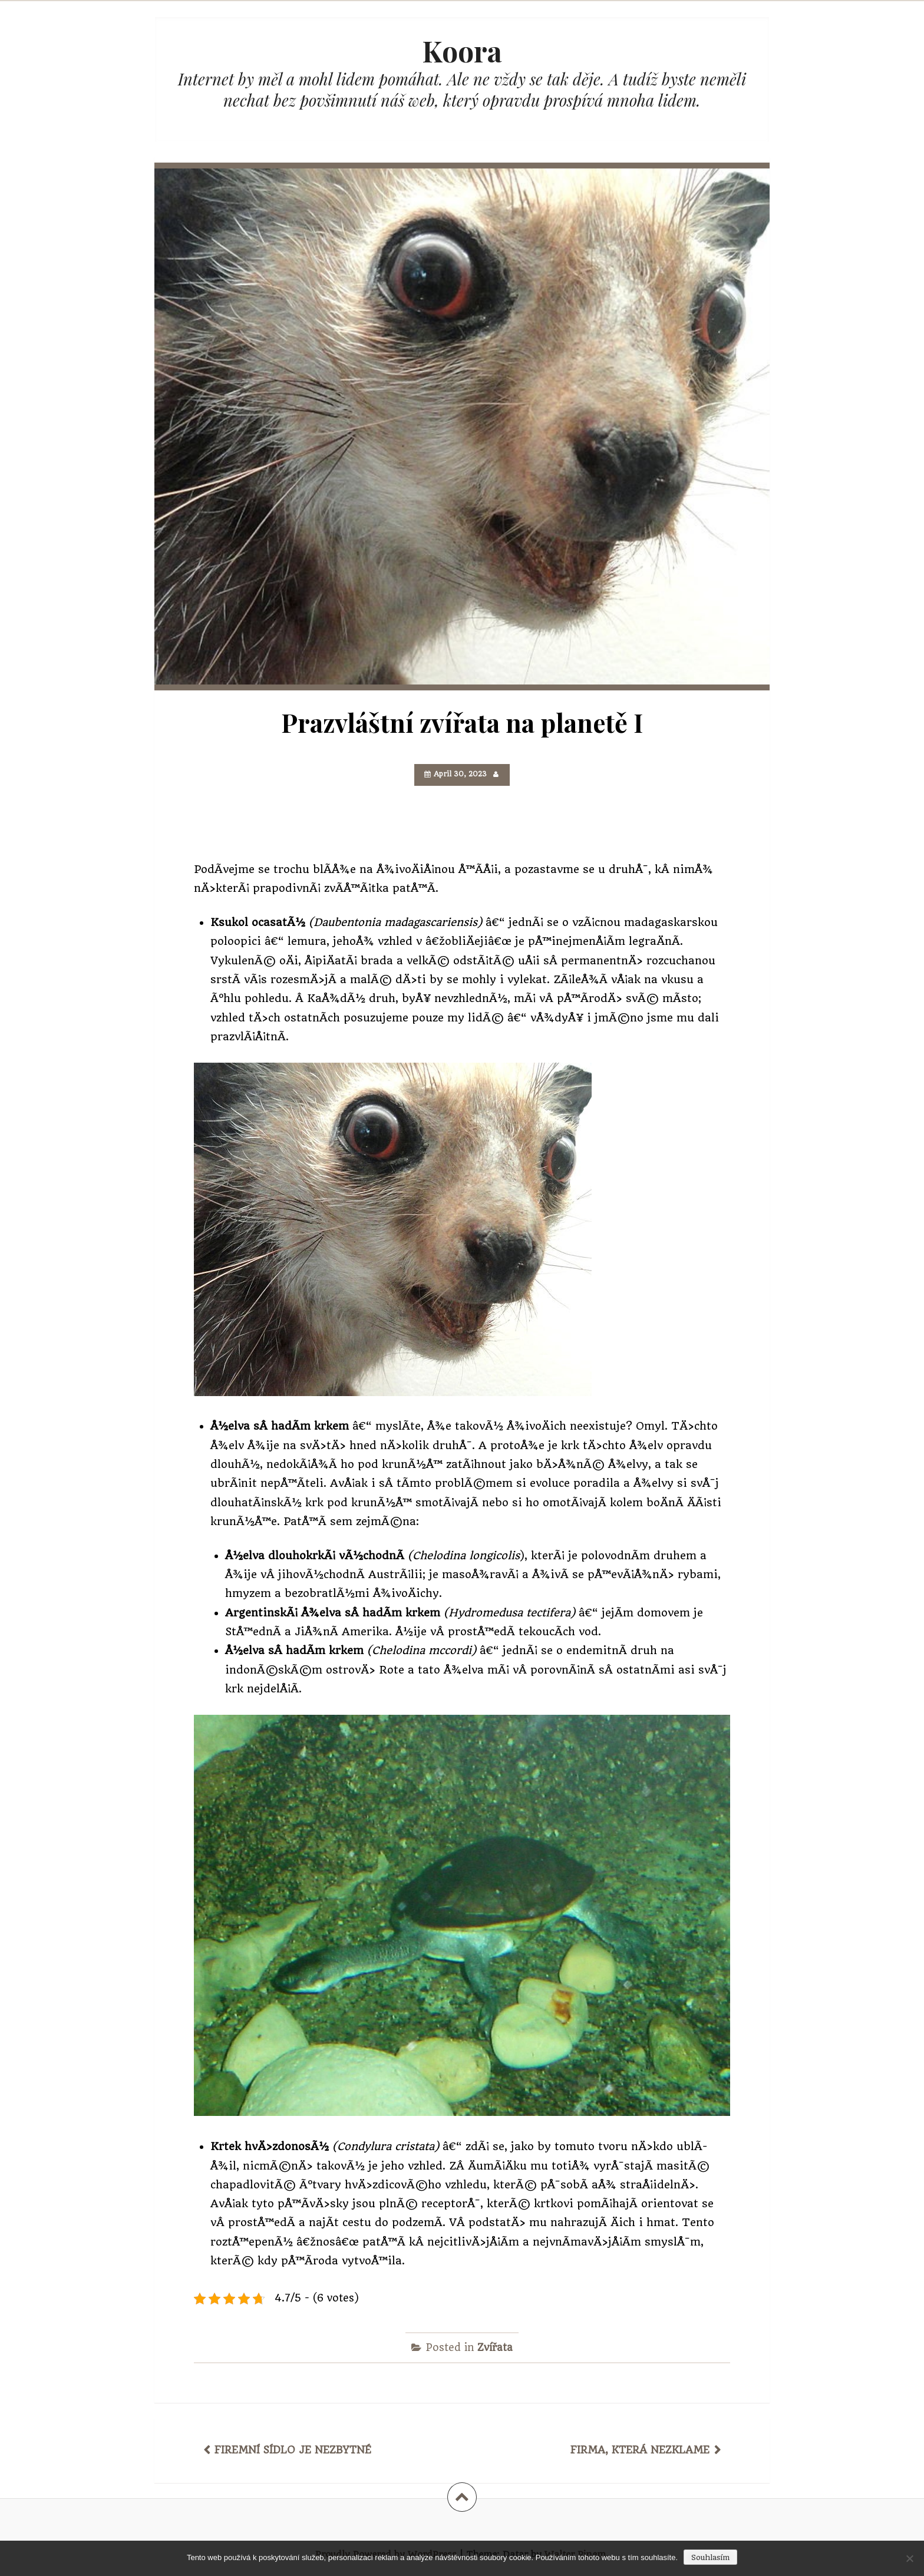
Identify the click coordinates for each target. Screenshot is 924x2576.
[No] (909, 2558)
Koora (462, 51)
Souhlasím (710, 2557)
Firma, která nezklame (640, 2450)
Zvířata (495, 2347)
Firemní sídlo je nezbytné (292, 2450)
